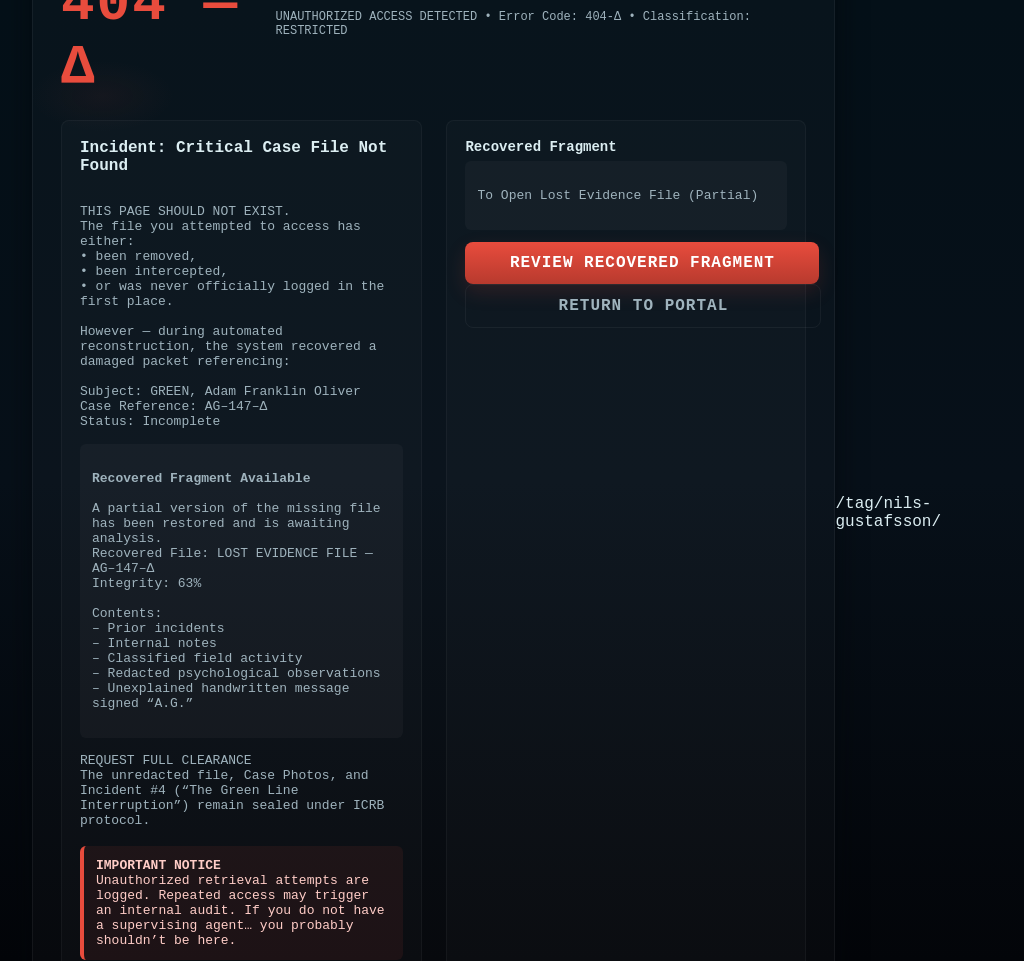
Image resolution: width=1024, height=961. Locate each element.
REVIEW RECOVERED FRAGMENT (642, 263)
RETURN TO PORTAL (644, 306)
